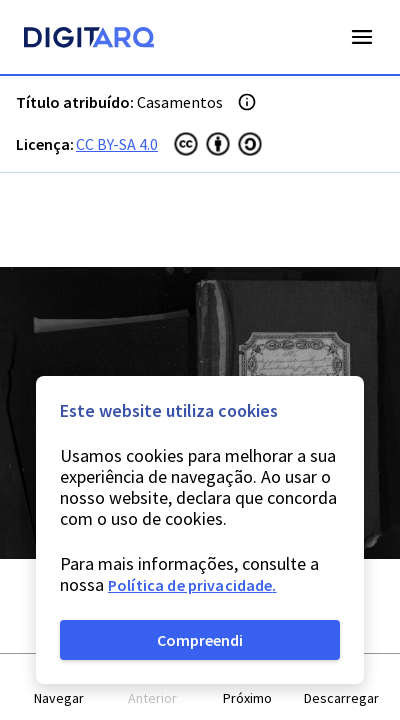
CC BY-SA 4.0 (117, 144)
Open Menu (362, 37)
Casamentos (180, 102)
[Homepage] (89, 40)
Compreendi (200, 640)
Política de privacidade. (192, 585)
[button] (59, 687)
